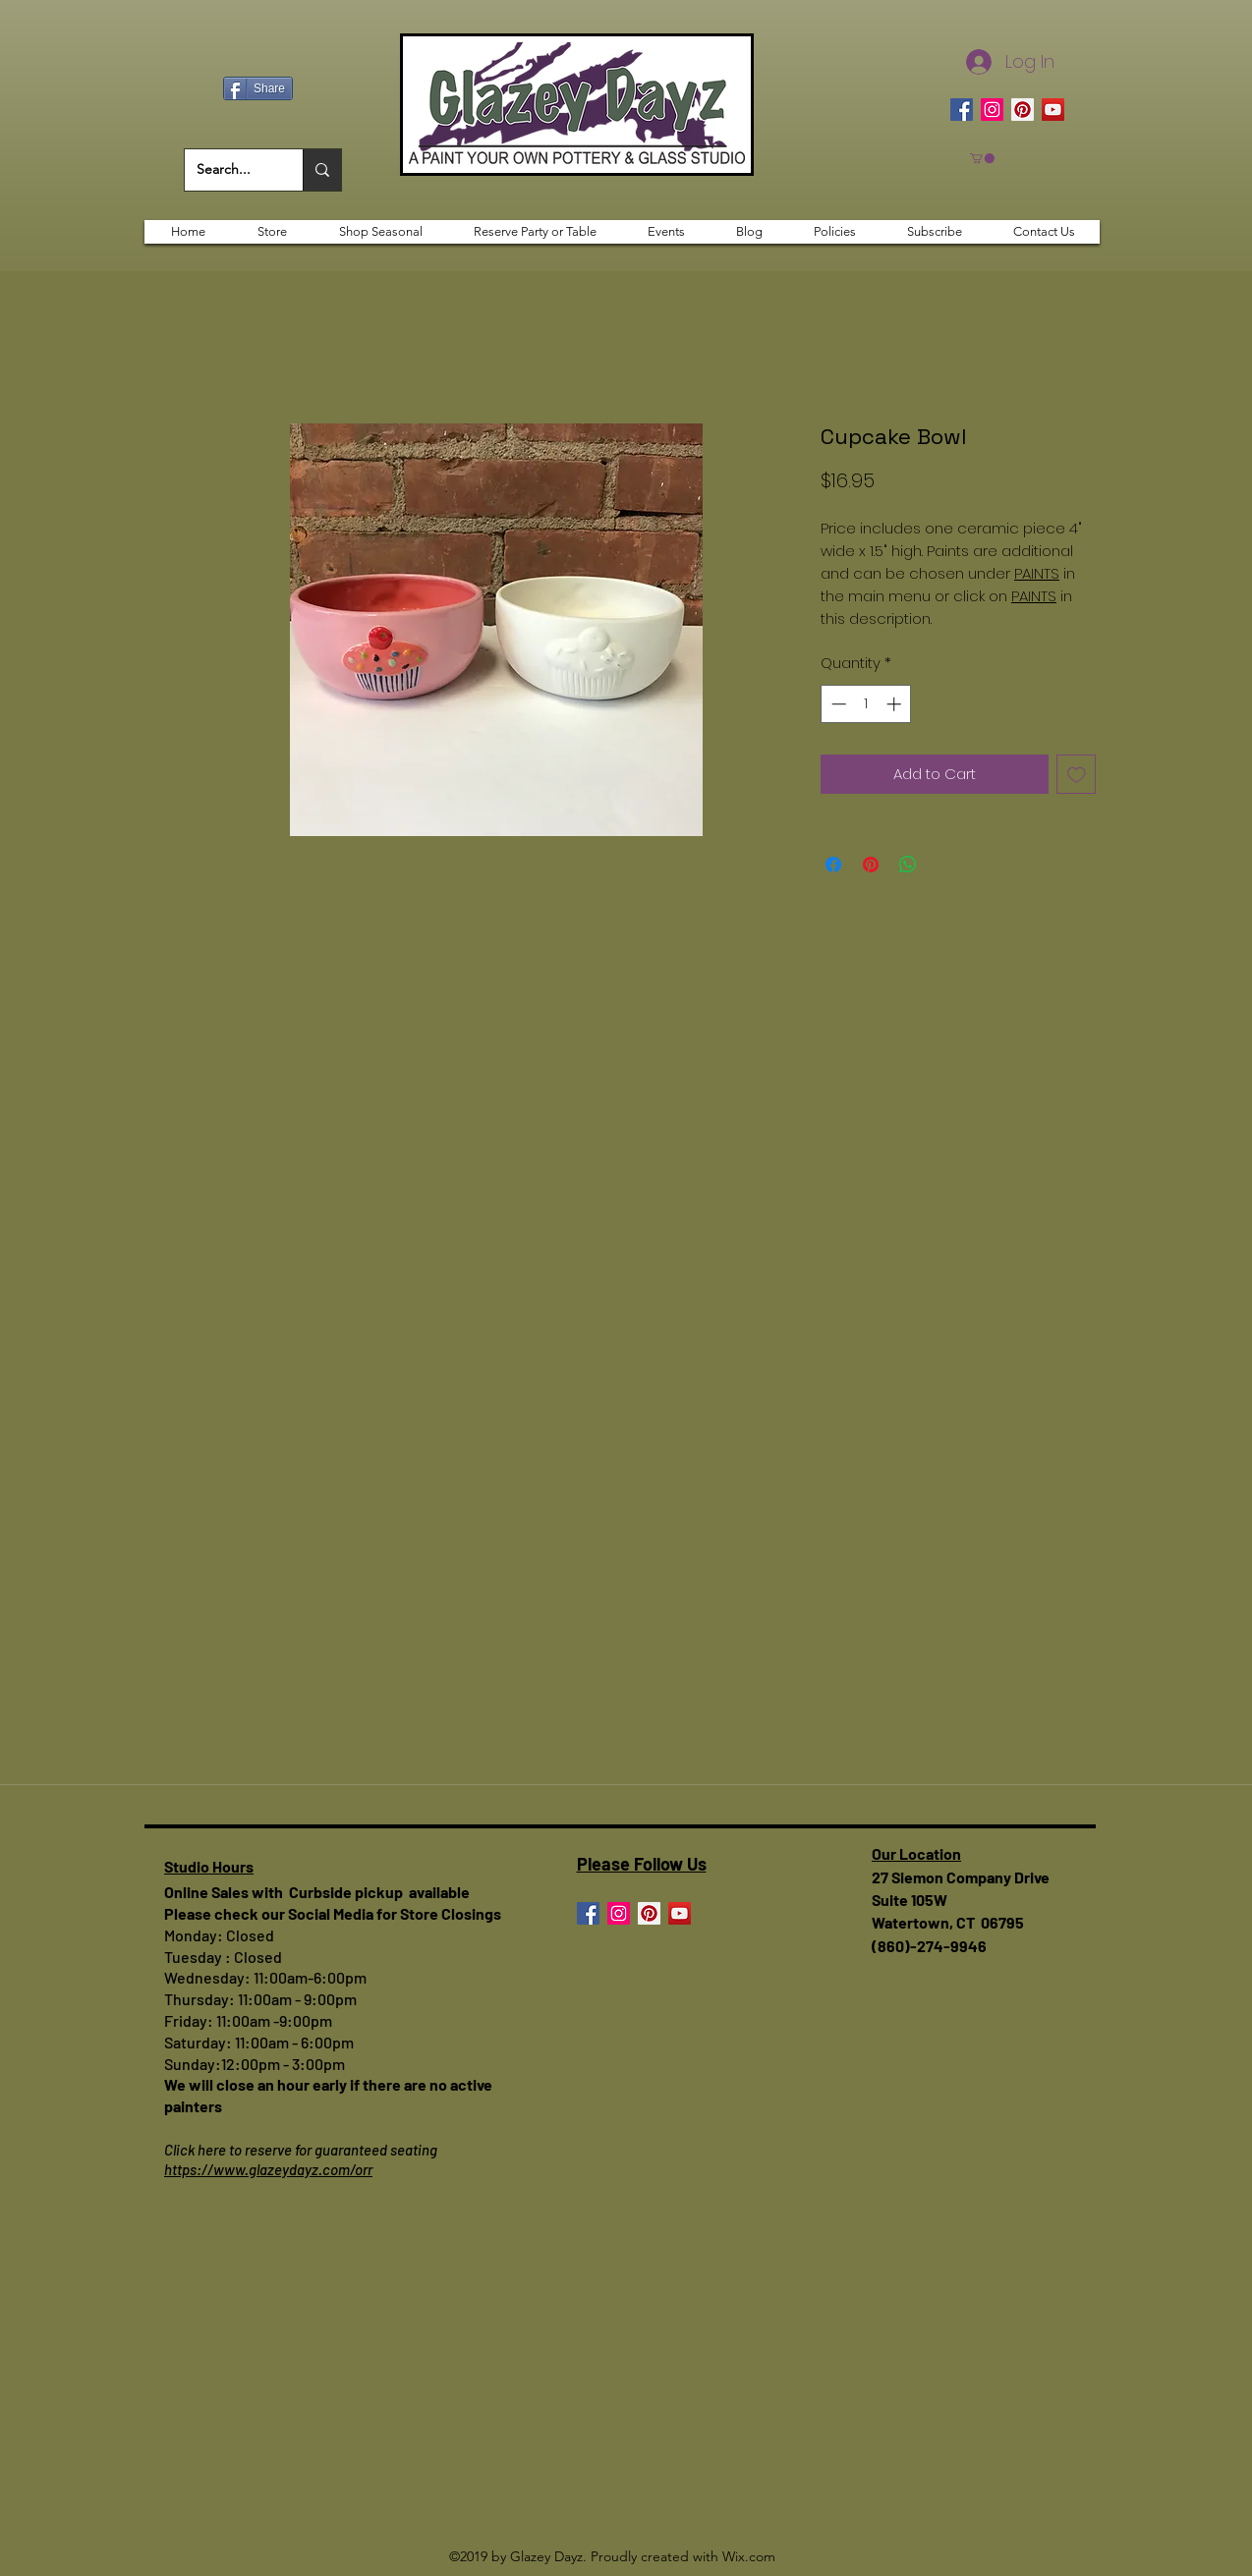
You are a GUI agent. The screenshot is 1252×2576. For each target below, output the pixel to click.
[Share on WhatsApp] (908, 864)
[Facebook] (961, 109)
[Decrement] (837, 704)
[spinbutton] (866, 704)
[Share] (258, 88)
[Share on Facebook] (833, 864)
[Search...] (229, 170)
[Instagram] (992, 109)
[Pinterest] (1022, 109)
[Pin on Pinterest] (870, 864)
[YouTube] (1053, 109)
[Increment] (895, 704)
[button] (982, 158)
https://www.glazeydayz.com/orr (268, 2169)
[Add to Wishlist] (1076, 775)
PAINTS (1036, 573)
